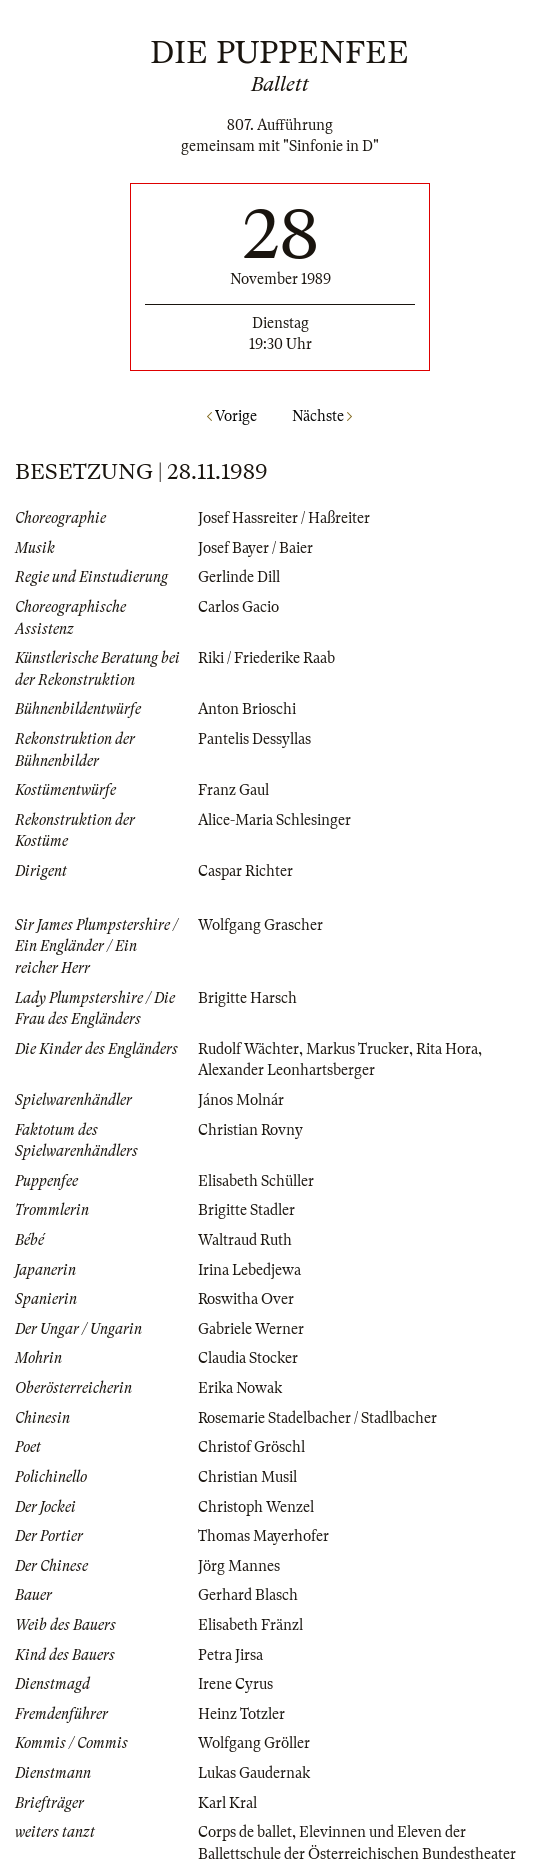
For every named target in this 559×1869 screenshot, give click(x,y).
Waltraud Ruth (245, 1240)
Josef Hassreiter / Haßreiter (284, 518)
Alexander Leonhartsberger (286, 1070)
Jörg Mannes (239, 1566)
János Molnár (241, 1100)
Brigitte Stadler (246, 1210)
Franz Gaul (233, 790)
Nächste (322, 416)
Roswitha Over (246, 1299)
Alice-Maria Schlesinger (274, 820)
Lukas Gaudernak (254, 1773)
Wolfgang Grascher (260, 925)
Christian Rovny (250, 1130)
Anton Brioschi (247, 709)
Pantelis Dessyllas (254, 739)
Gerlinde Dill (239, 577)
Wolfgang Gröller (254, 1743)
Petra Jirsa (230, 1655)
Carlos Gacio (238, 607)
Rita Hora (447, 1049)
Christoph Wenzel (256, 1507)
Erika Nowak (240, 1388)
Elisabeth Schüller (256, 1181)
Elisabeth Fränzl (250, 1625)
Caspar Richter (245, 871)
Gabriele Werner (251, 1329)
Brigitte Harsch (247, 998)
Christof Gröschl (251, 1447)
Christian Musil (247, 1477)
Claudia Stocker (248, 1358)
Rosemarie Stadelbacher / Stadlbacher (317, 1418)
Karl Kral (227, 1803)
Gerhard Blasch (248, 1595)
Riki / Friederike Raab (266, 658)
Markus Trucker (357, 1049)
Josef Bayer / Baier (255, 548)
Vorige (232, 416)
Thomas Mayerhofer (263, 1536)
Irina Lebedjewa (249, 1270)
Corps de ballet (245, 1832)
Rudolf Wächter (248, 1049)
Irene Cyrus (235, 1684)
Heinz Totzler (241, 1714)
